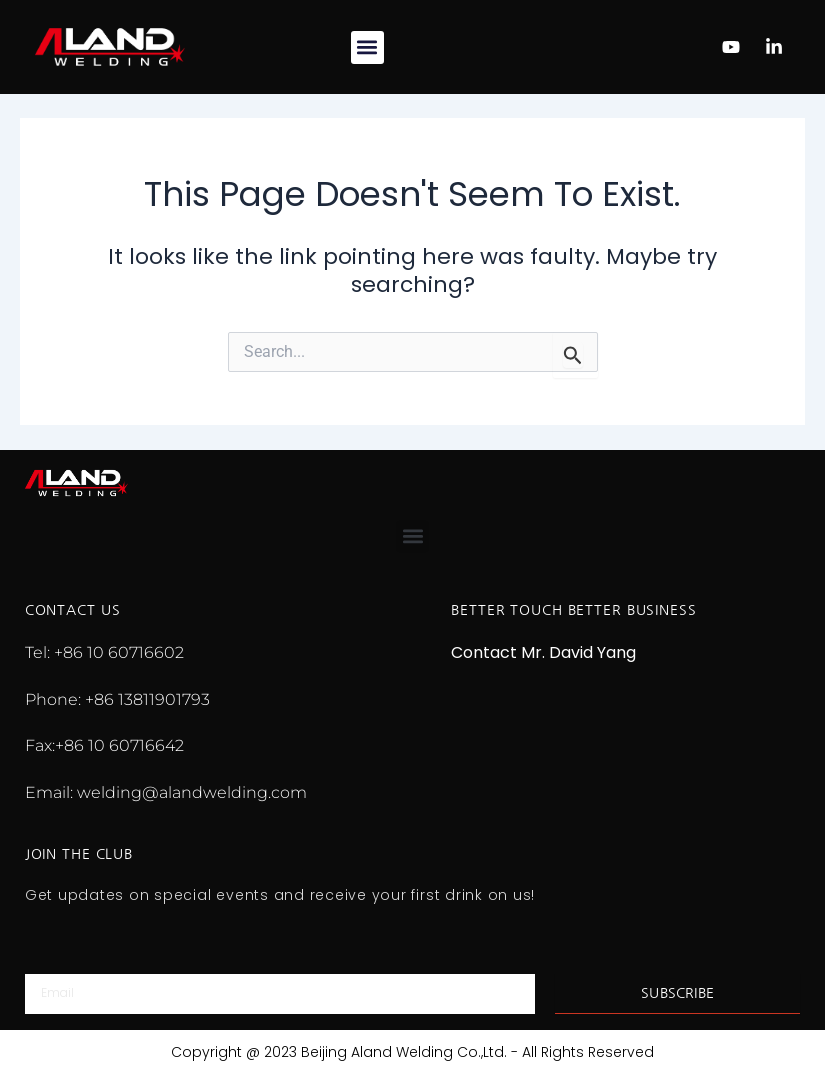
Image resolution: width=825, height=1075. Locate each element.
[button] (367, 47)
